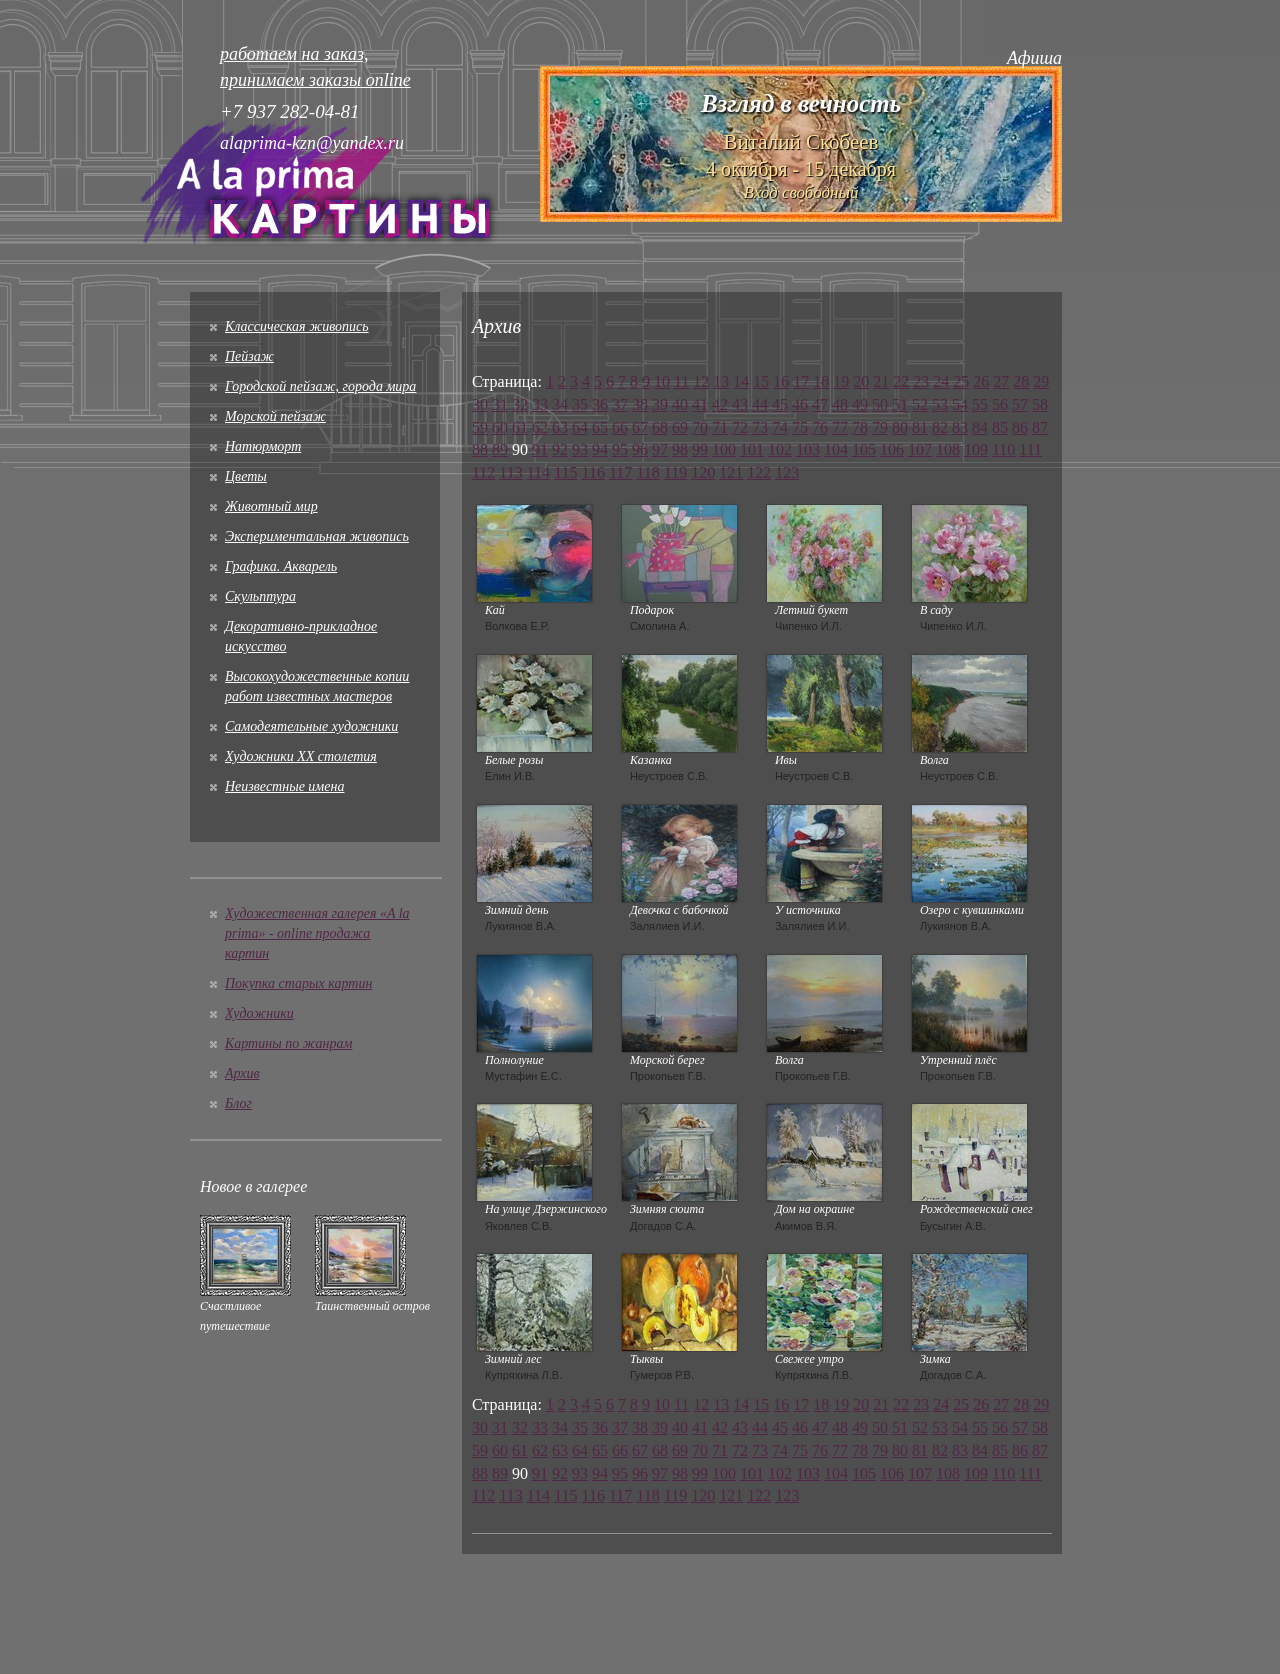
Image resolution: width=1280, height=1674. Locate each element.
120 (703, 472)
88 (480, 449)
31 (500, 404)
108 (948, 449)
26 (981, 381)
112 (483, 472)
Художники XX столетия (301, 756)
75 (800, 427)
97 (660, 449)
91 (540, 449)
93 (580, 449)
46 (800, 404)
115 (565, 472)
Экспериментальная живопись (317, 536)
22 (901, 381)
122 (759, 472)
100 (724, 449)
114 (538, 472)
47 (820, 404)
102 (780, 449)
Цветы (246, 476)
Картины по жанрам (288, 1043)
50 (880, 404)
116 (593, 472)
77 (840, 427)
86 (1020, 427)
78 (860, 427)
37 (620, 404)
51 (900, 404)
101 (752, 449)
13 (721, 381)
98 (680, 449)
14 (741, 381)
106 (892, 449)
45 (780, 404)
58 (1040, 404)
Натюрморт (263, 446)
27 (1001, 381)
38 (640, 404)
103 (808, 449)
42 (720, 404)
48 (840, 404)
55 (980, 404)
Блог (238, 1103)
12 (701, 381)
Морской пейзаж (275, 416)
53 (940, 404)
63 (560, 427)
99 (700, 449)
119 (675, 472)
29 (1041, 381)
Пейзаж (249, 356)
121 (731, 472)
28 (1021, 381)
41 (700, 404)
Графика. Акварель (281, 566)
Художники (259, 1013)
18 (821, 381)
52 (920, 404)
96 (640, 449)
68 (660, 427)
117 (620, 472)
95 (620, 449)
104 (836, 449)
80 (900, 427)
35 (580, 404)
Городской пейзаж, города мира (320, 386)
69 (680, 427)
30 (480, 404)
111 (1030, 449)
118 (647, 472)
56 (1000, 404)
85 (1000, 427)
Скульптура (260, 596)
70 (700, 427)
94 (600, 449)
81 (920, 427)
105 (864, 449)
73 (760, 427)
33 (540, 404)
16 (781, 381)
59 (480, 427)
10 (662, 381)
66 (620, 427)
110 (1003, 449)
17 (801, 381)
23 (921, 381)
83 (960, 427)
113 (510, 472)
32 (520, 404)
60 (500, 427)
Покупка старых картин (298, 983)
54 (960, 404)
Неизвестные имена (284, 786)
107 (920, 449)
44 (760, 404)
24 (941, 381)
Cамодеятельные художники (311, 726)
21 (881, 381)
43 (740, 404)
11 (681, 381)
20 (861, 381)
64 (580, 427)
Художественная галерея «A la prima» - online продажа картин (317, 933)
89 (500, 449)
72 (740, 427)
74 (780, 427)
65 (600, 427)
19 (841, 381)
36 (600, 404)
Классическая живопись (297, 326)
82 (940, 427)
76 (820, 427)
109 (976, 449)
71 (720, 427)
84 (980, 427)
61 (520, 427)
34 (560, 404)
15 (761, 381)
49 (860, 404)
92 (560, 449)
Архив (242, 1073)
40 (680, 404)
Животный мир (271, 506)
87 (1040, 427)
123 (787, 472)
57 (1020, 404)
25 (961, 381)
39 (660, 404)
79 (880, 427)
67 (640, 427)
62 (540, 427)
